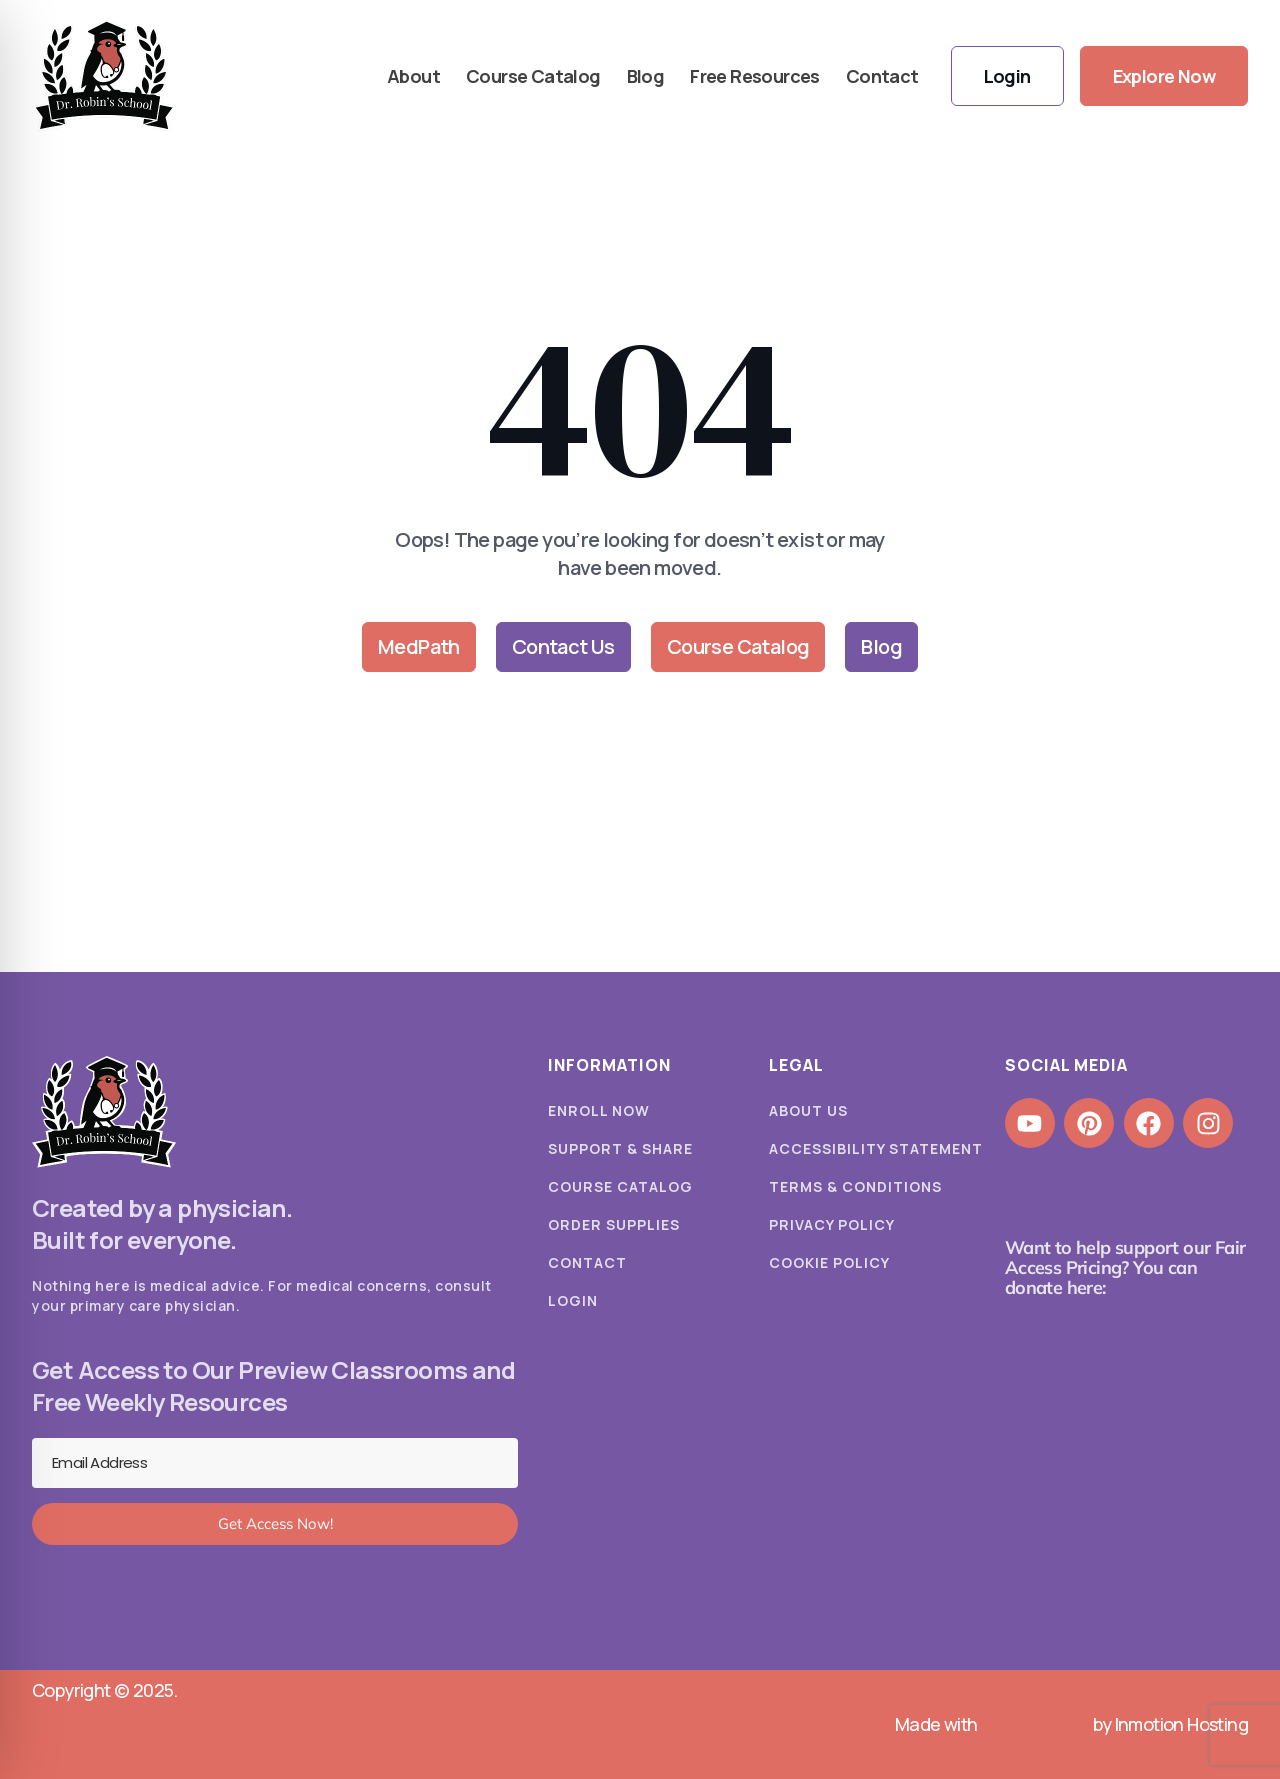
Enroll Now (599, 1110)
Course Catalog (533, 76)
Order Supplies (614, 1224)
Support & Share (620, 1148)
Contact (882, 76)
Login (573, 1300)
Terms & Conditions (855, 1186)
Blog (646, 76)
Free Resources (755, 76)
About (413, 76)
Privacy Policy (832, 1224)
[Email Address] (275, 1463)
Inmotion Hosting (1181, 1724)
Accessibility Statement (876, 1148)
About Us (808, 1110)
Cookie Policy (829, 1262)
